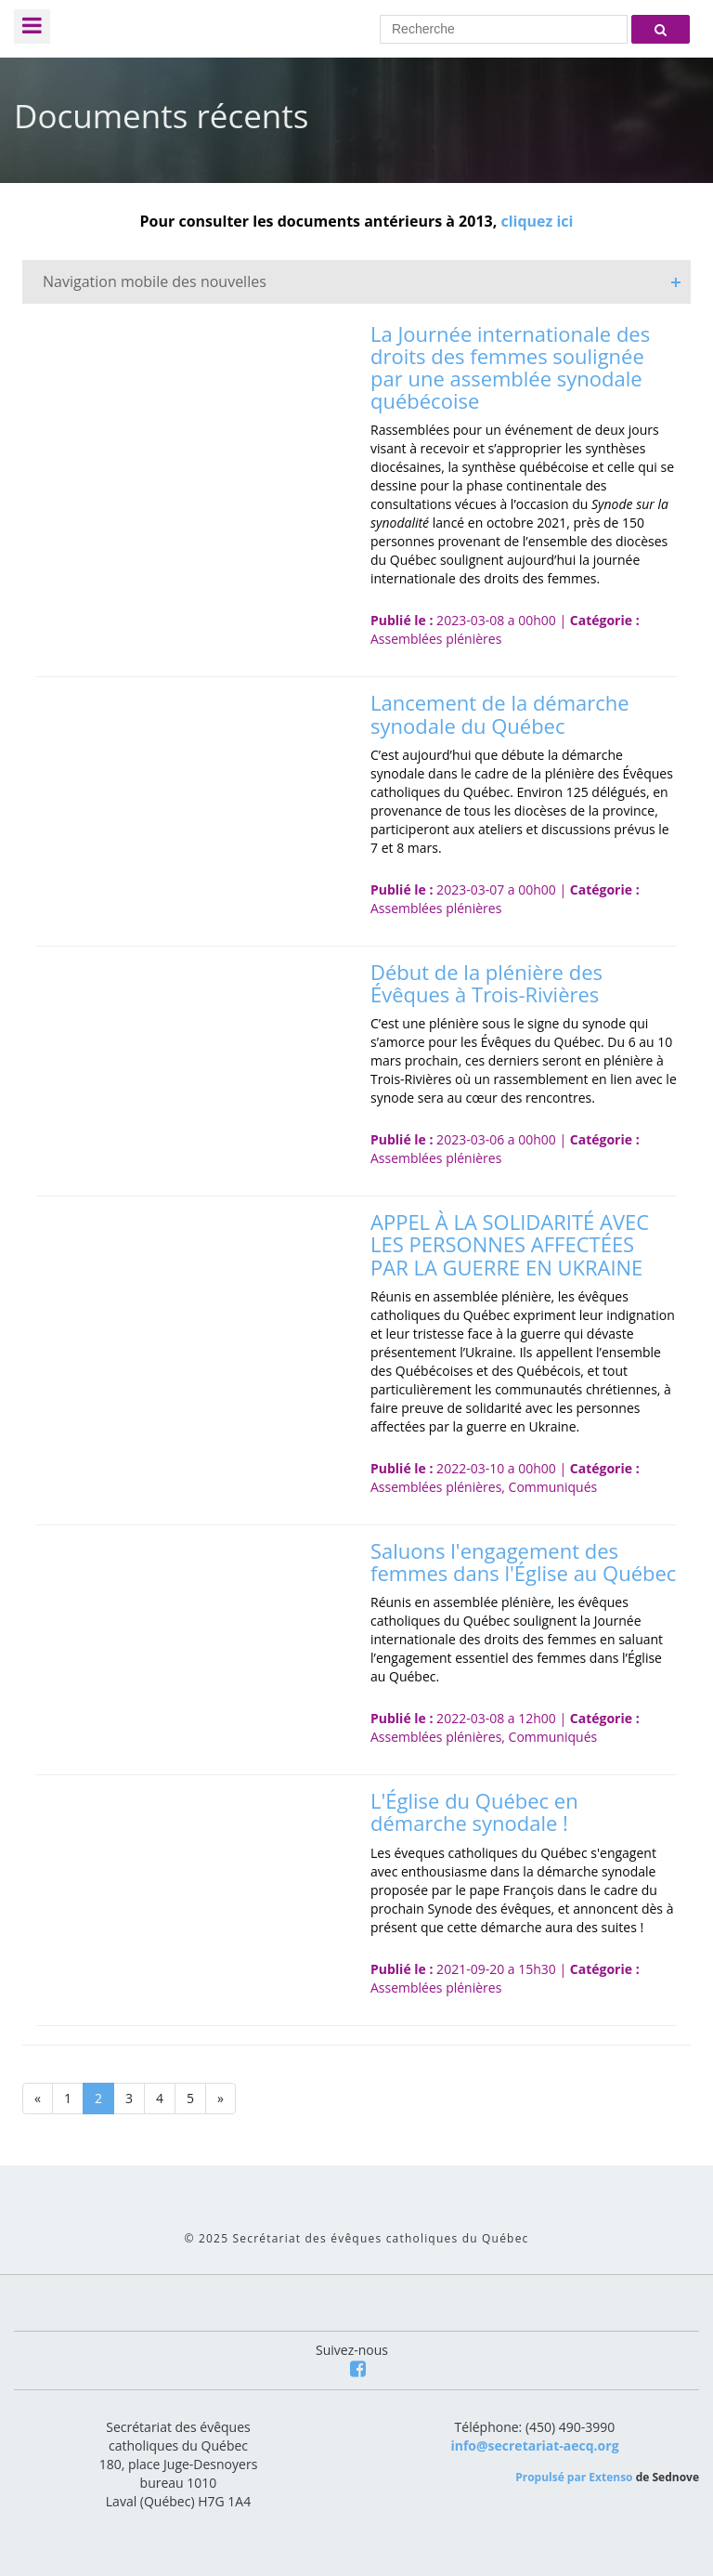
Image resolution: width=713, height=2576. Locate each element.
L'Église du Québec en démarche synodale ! (474, 1811)
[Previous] (37, 2098)
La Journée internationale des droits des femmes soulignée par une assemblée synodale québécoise (510, 367)
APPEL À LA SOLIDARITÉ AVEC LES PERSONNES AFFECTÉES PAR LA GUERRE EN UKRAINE (509, 1244)
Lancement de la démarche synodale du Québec (499, 713)
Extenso (610, 2477)
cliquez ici (536, 221)
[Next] (220, 2098)
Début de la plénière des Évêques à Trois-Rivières (486, 983)
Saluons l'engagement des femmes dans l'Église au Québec (523, 1561)
